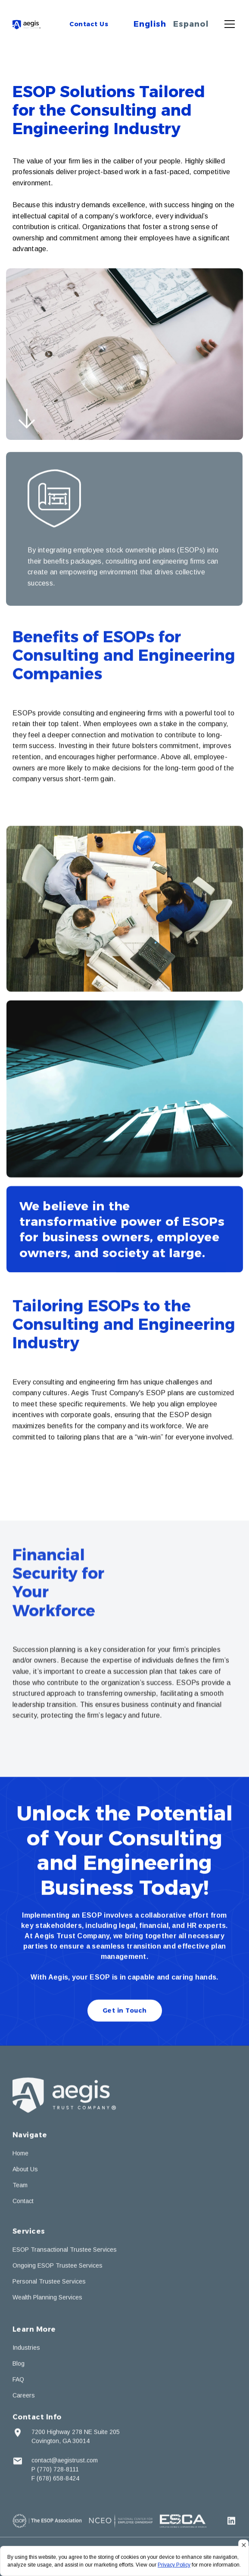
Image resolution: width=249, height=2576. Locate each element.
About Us (25, 2170)
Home (20, 2154)
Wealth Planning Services (47, 2298)
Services (28, 2233)
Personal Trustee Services (49, 2282)
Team (20, 2186)
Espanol (191, 24)
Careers (23, 2396)
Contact (23, 2202)
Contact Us (88, 24)
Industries (26, 2349)
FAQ (18, 2380)
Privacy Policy (174, 2565)
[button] (228, 24)
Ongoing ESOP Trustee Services (57, 2266)
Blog (18, 2364)
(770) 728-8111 (58, 2470)
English (150, 24)
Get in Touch (125, 2012)
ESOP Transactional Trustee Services (64, 2250)
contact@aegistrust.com (64, 2461)
